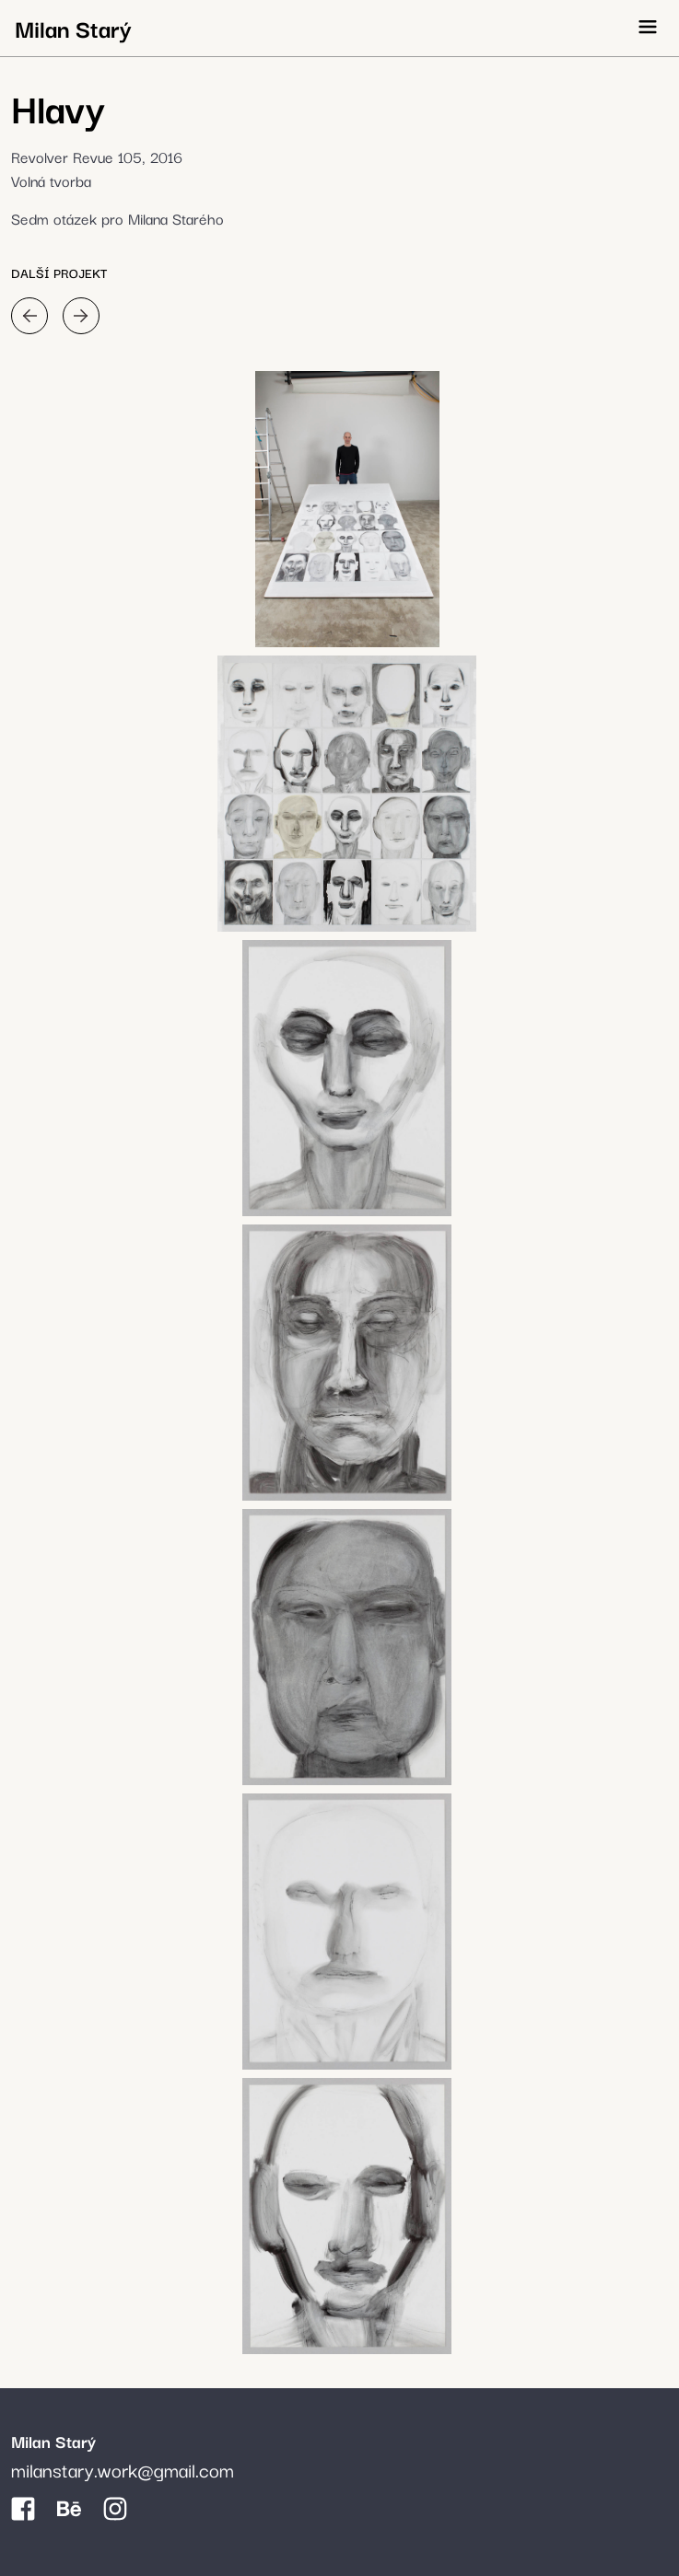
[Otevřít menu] (647, 26)
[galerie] (347, 509)
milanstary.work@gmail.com (122, 2469)
